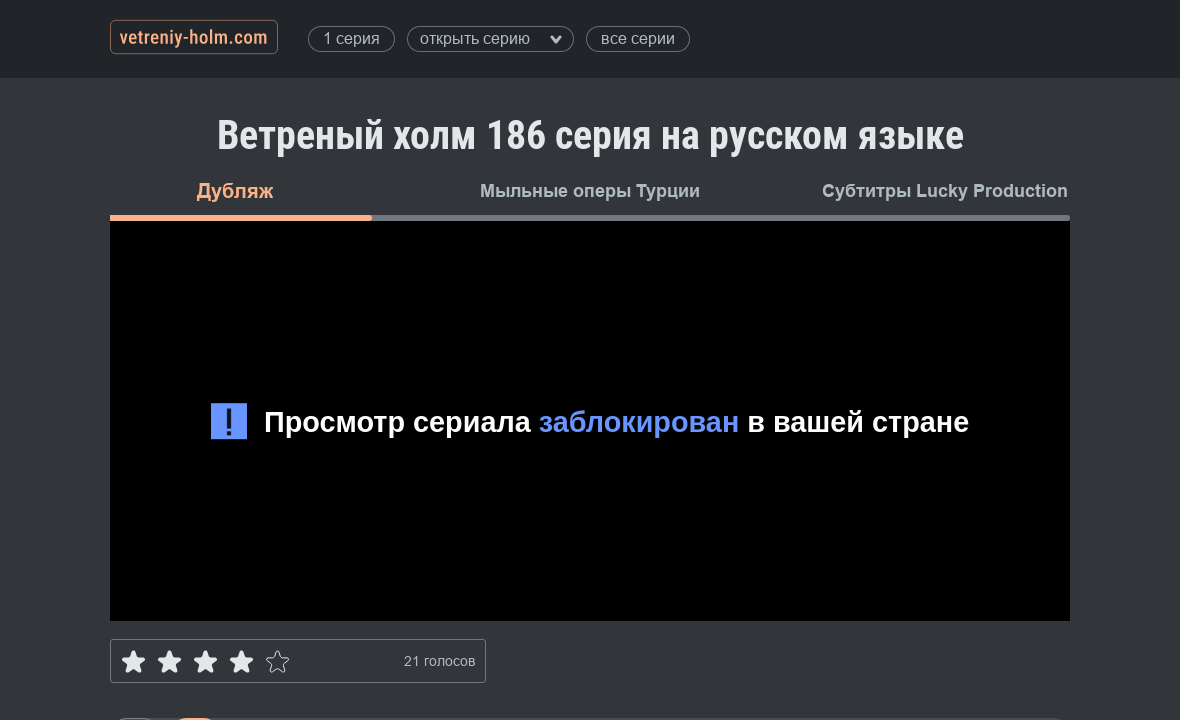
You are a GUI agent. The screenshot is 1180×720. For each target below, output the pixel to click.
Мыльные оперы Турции (590, 191)
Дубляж (235, 191)
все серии (638, 38)
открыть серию (491, 38)
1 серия (351, 38)
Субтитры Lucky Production (945, 191)
